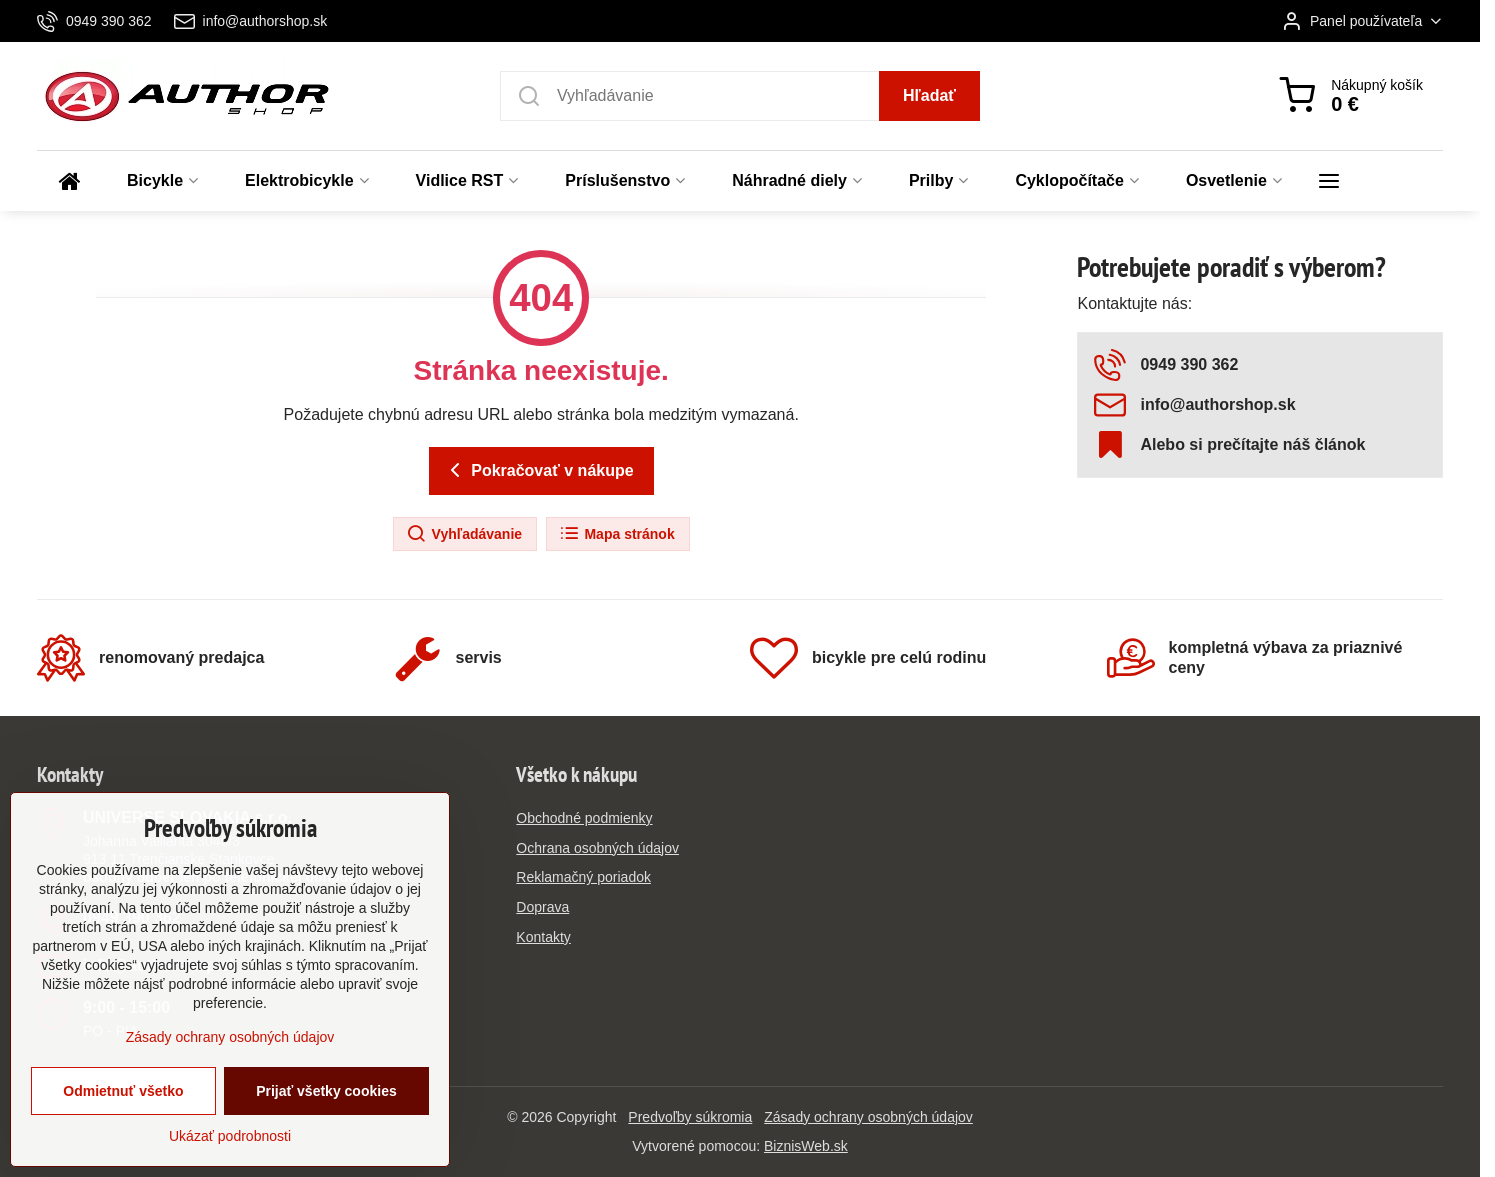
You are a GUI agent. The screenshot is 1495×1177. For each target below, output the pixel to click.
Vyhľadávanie (464, 534)
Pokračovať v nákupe (538, 470)
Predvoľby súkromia (690, 1117)
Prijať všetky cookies (326, 1097)
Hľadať (929, 95)
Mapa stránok (617, 534)
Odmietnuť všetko (123, 1097)
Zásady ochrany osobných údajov (868, 1117)
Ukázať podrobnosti (230, 1142)
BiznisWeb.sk (806, 1146)
